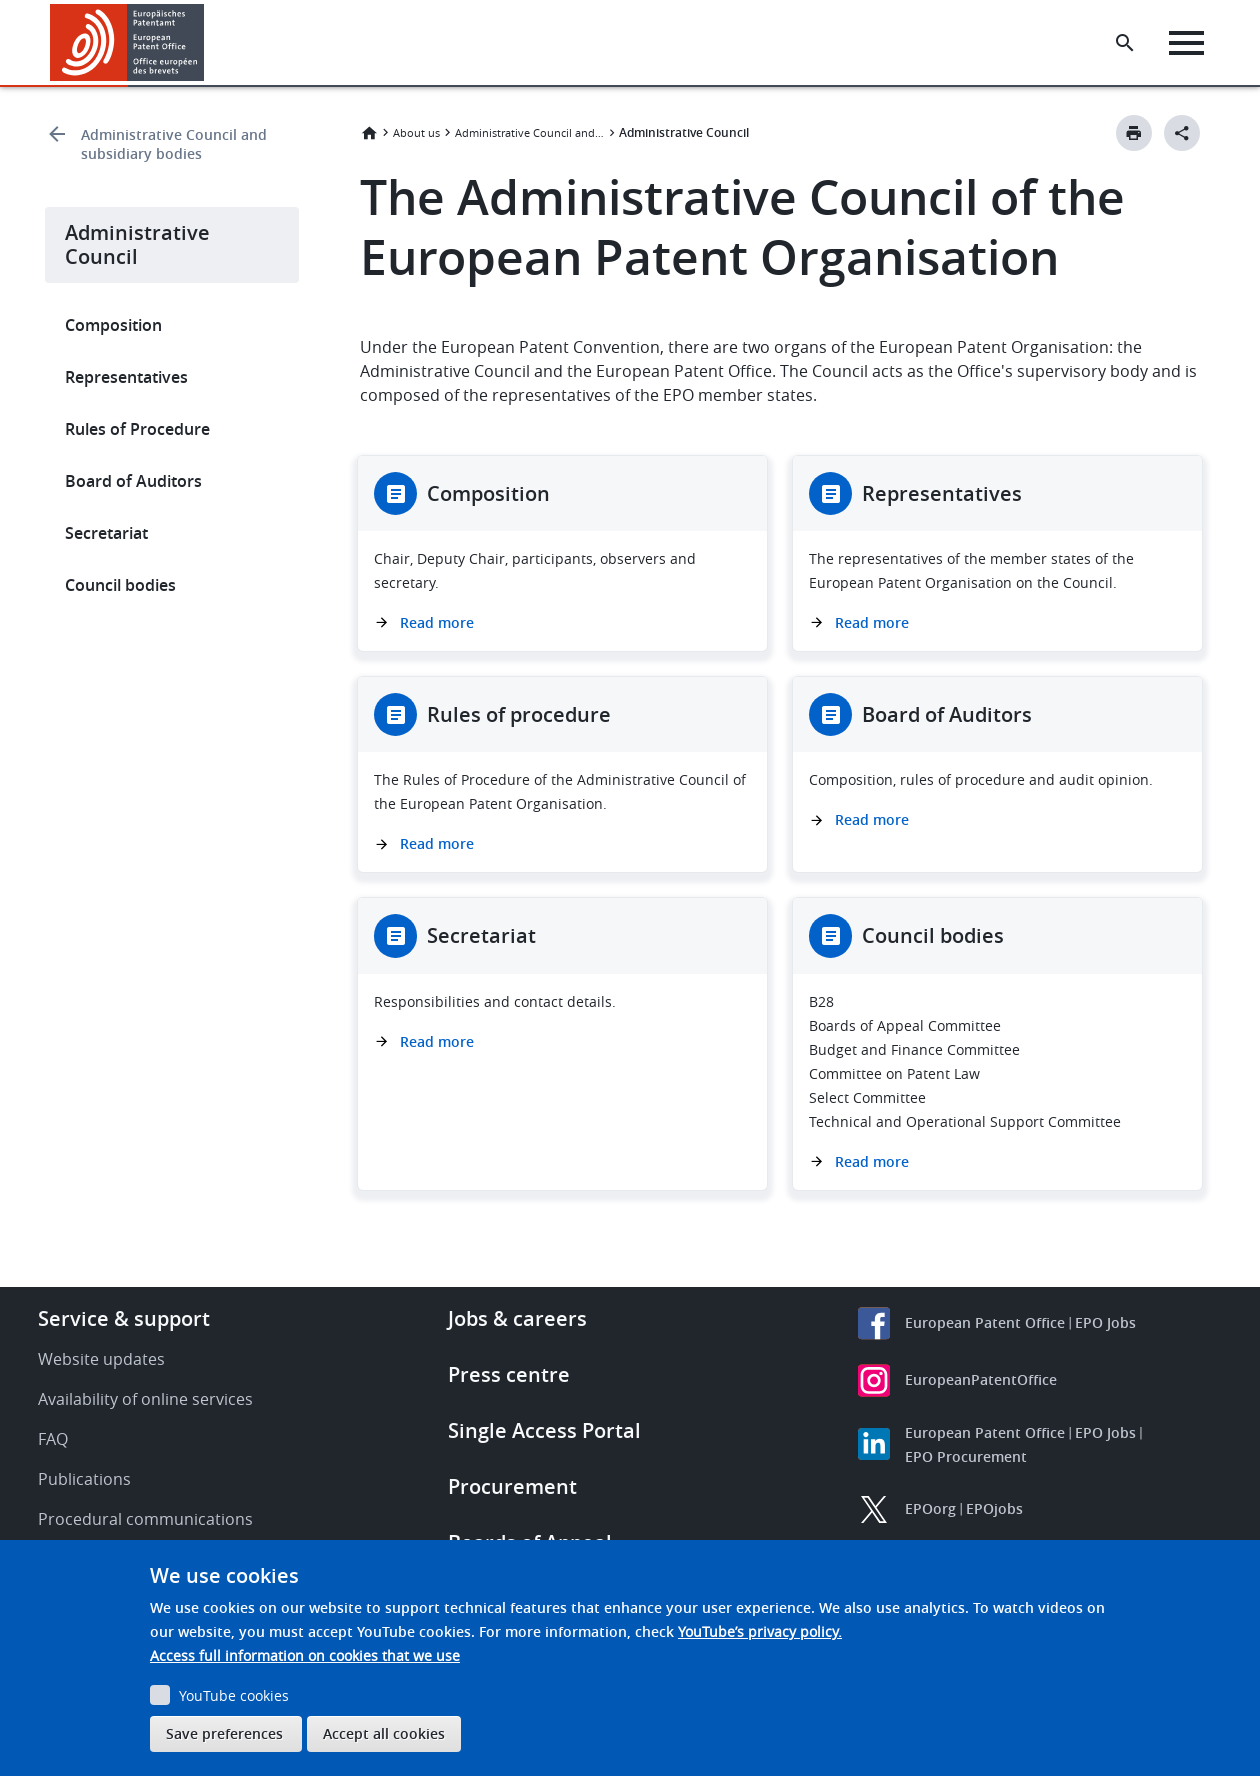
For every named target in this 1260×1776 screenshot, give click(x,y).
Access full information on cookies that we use (305, 1655)
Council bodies (120, 585)
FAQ (53, 1439)
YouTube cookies (234, 1695)
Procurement (512, 1486)
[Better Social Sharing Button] (1182, 133)
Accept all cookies (384, 1733)
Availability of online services (145, 1399)
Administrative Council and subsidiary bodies (174, 144)
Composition (113, 325)
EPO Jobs (1105, 1322)
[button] (207, 43)
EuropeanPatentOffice (981, 1379)
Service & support (124, 1318)
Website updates (101, 1359)
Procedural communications (145, 1519)
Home (369, 133)
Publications (84, 1479)
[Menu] (1186, 43)
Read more (437, 622)
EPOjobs (994, 1508)
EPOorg (930, 1508)
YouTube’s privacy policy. (760, 1631)
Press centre (509, 1374)
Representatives (126, 377)
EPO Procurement (966, 1456)
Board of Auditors (133, 481)
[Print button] (1134, 133)
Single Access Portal (544, 1430)
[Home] (127, 42)
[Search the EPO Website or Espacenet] (1125, 43)
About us (416, 132)
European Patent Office (985, 1322)
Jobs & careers (517, 1318)
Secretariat (106, 533)
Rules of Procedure (137, 429)
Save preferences (224, 1733)
